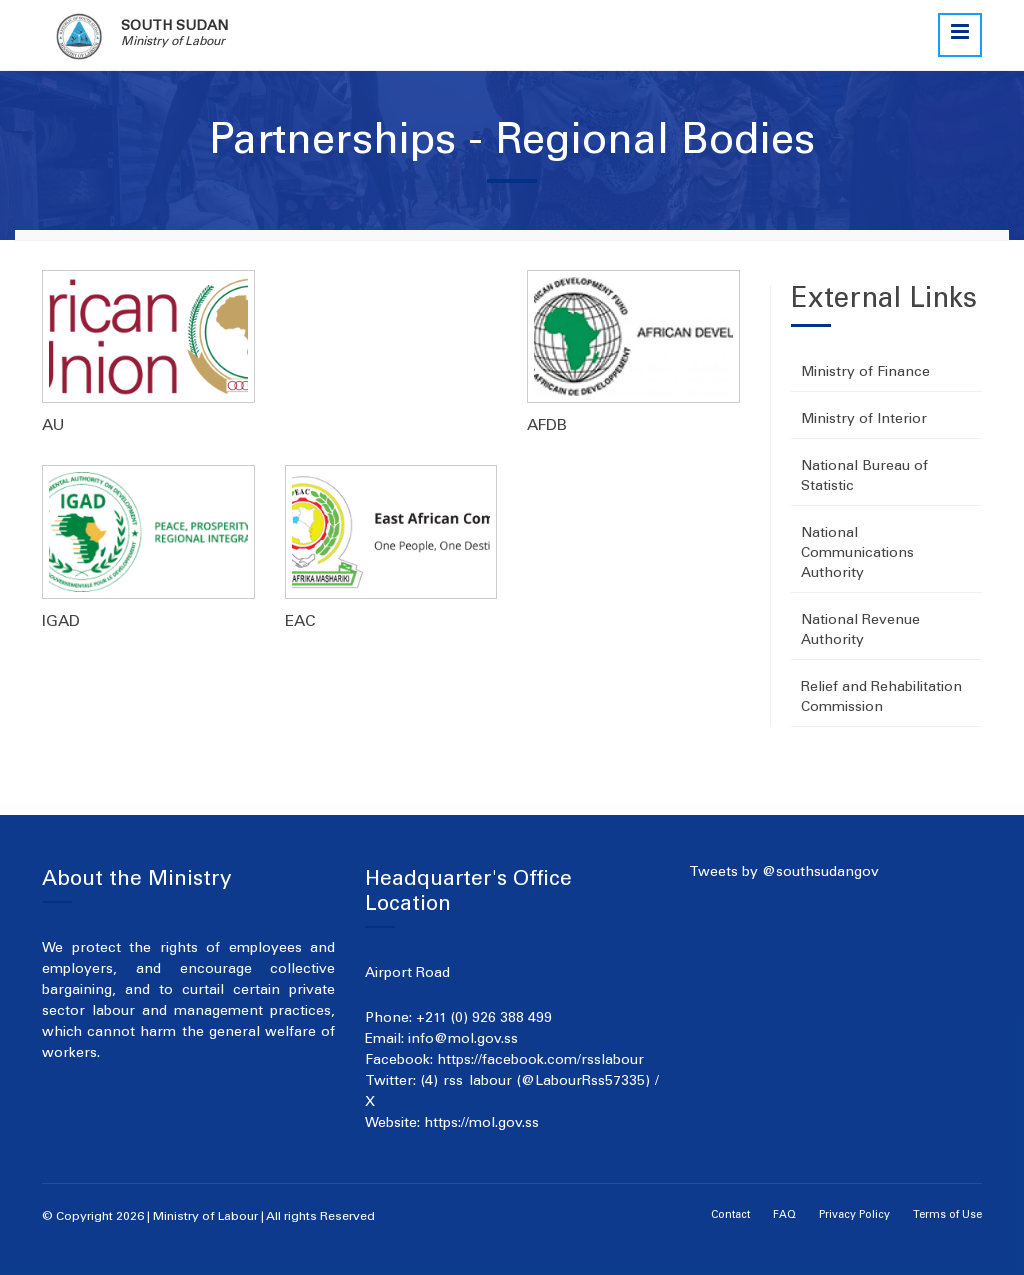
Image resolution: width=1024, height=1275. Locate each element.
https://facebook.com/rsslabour (540, 1061)
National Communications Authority (857, 554)
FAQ (784, 1215)
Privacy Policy (854, 1215)
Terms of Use (947, 1215)
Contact (730, 1215)
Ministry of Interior (864, 420)
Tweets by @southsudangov (784, 873)
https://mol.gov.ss (481, 1124)
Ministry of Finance (865, 373)
